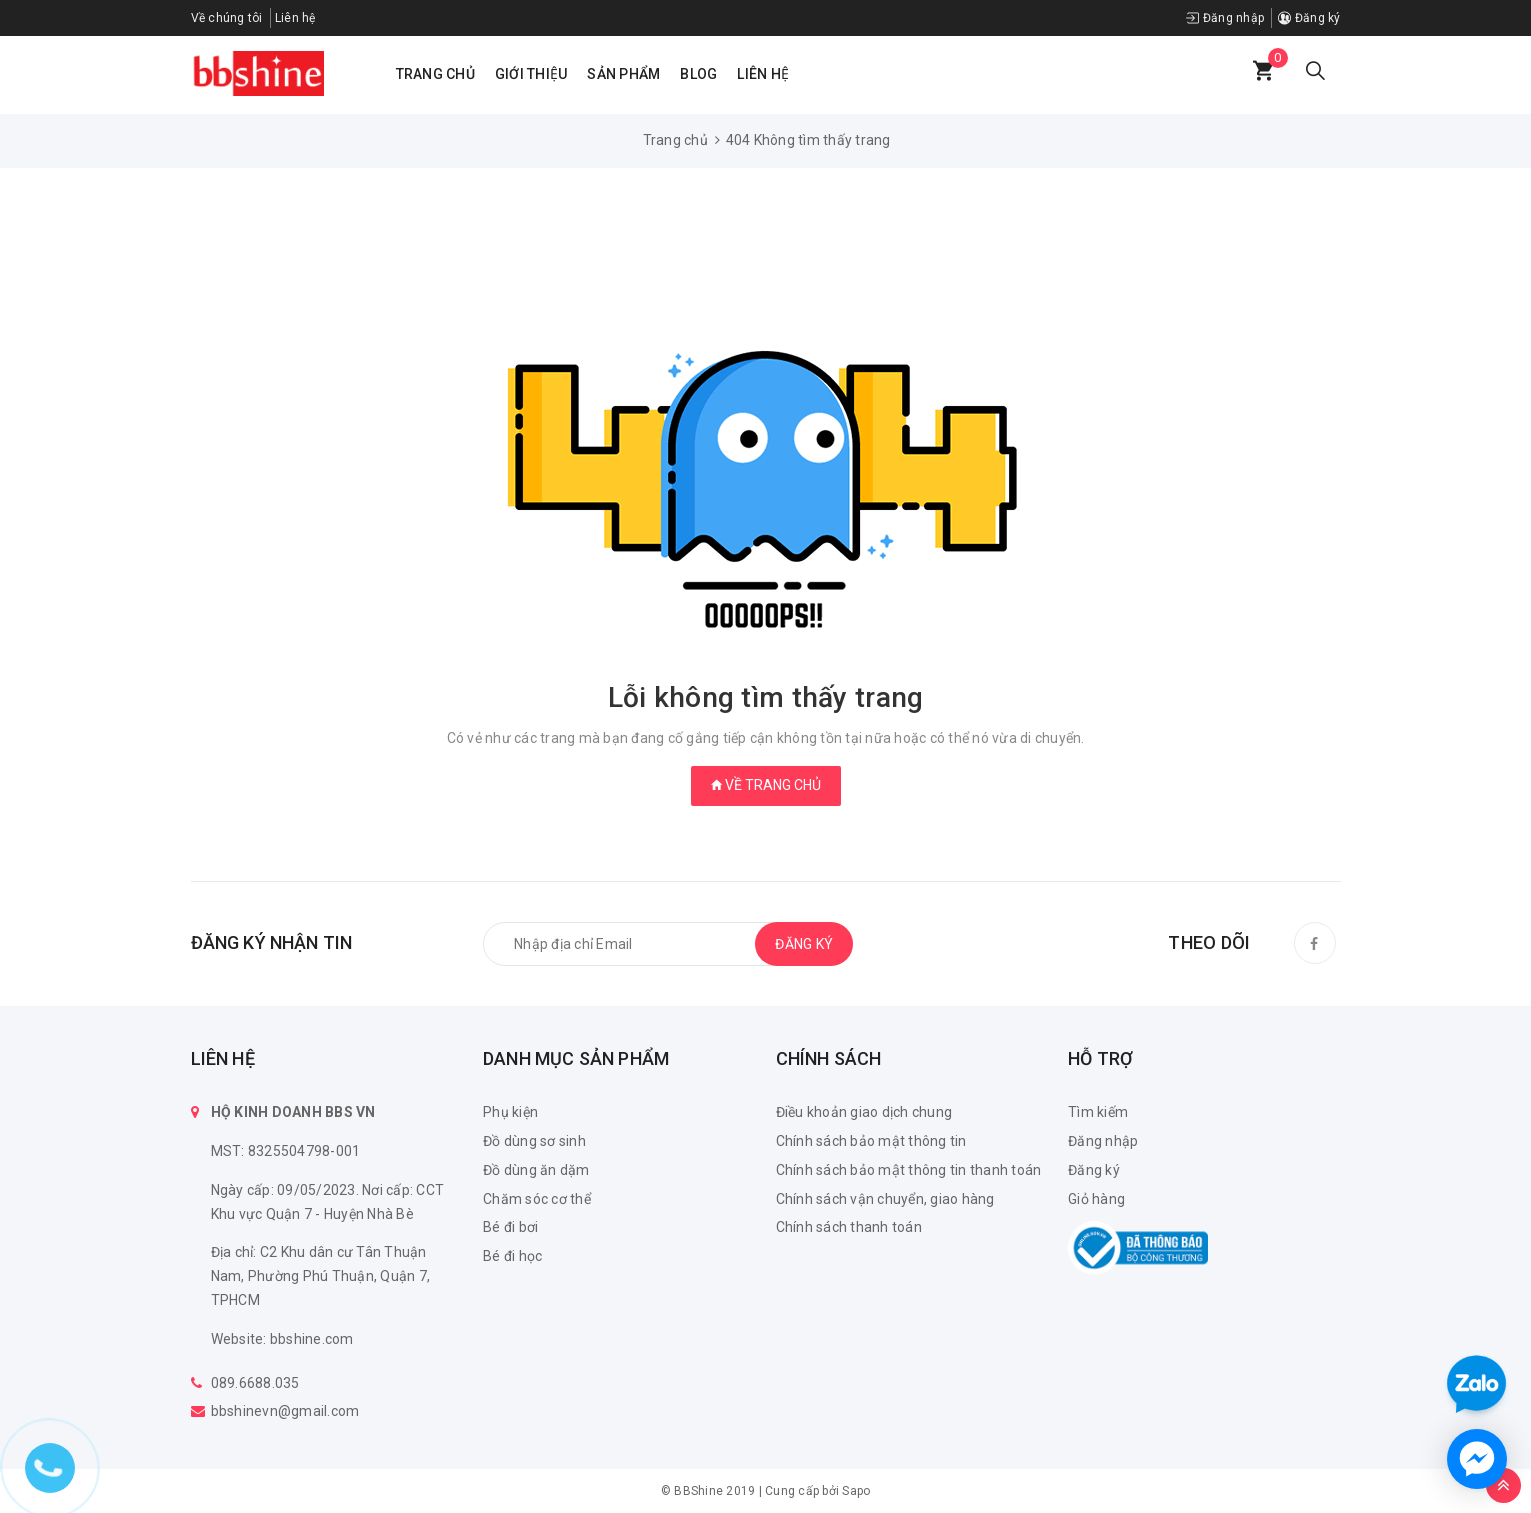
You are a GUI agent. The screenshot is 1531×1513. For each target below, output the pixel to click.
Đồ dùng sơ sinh (534, 1141)
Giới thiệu (531, 74)
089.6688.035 (255, 1383)
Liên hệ (763, 74)
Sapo (856, 1491)
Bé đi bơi (510, 1227)
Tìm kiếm (1098, 1112)
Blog (698, 74)
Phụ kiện (510, 1112)
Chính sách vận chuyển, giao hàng (885, 1199)
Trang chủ (435, 74)
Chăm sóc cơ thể (537, 1199)
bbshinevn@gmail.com (285, 1411)
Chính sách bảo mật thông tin (871, 1141)
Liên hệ (295, 18)
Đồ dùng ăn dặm (536, 1170)
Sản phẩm (623, 74)
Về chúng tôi (227, 18)
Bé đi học (512, 1256)
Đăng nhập (1225, 18)
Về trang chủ (766, 785)
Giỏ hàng (1096, 1199)
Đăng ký (1309, 18)
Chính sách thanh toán (849, 1227)
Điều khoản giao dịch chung (864, 1112)
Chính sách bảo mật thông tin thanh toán (909, 1170)
